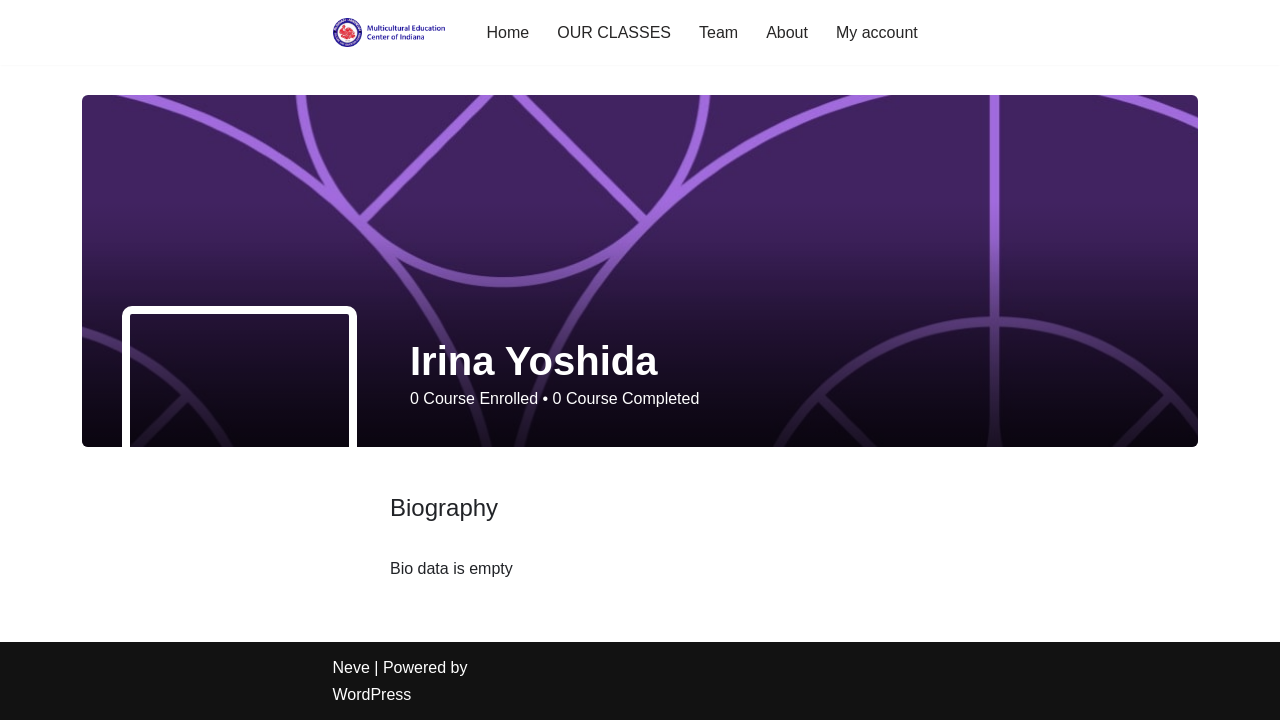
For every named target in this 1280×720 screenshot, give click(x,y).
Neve (351, 667)
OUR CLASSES (614, 32)
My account (877, 32)
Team (718, 32)
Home (508, 32)
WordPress (372, 694)
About (787, 32)
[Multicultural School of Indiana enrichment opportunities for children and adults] (393, 32)
